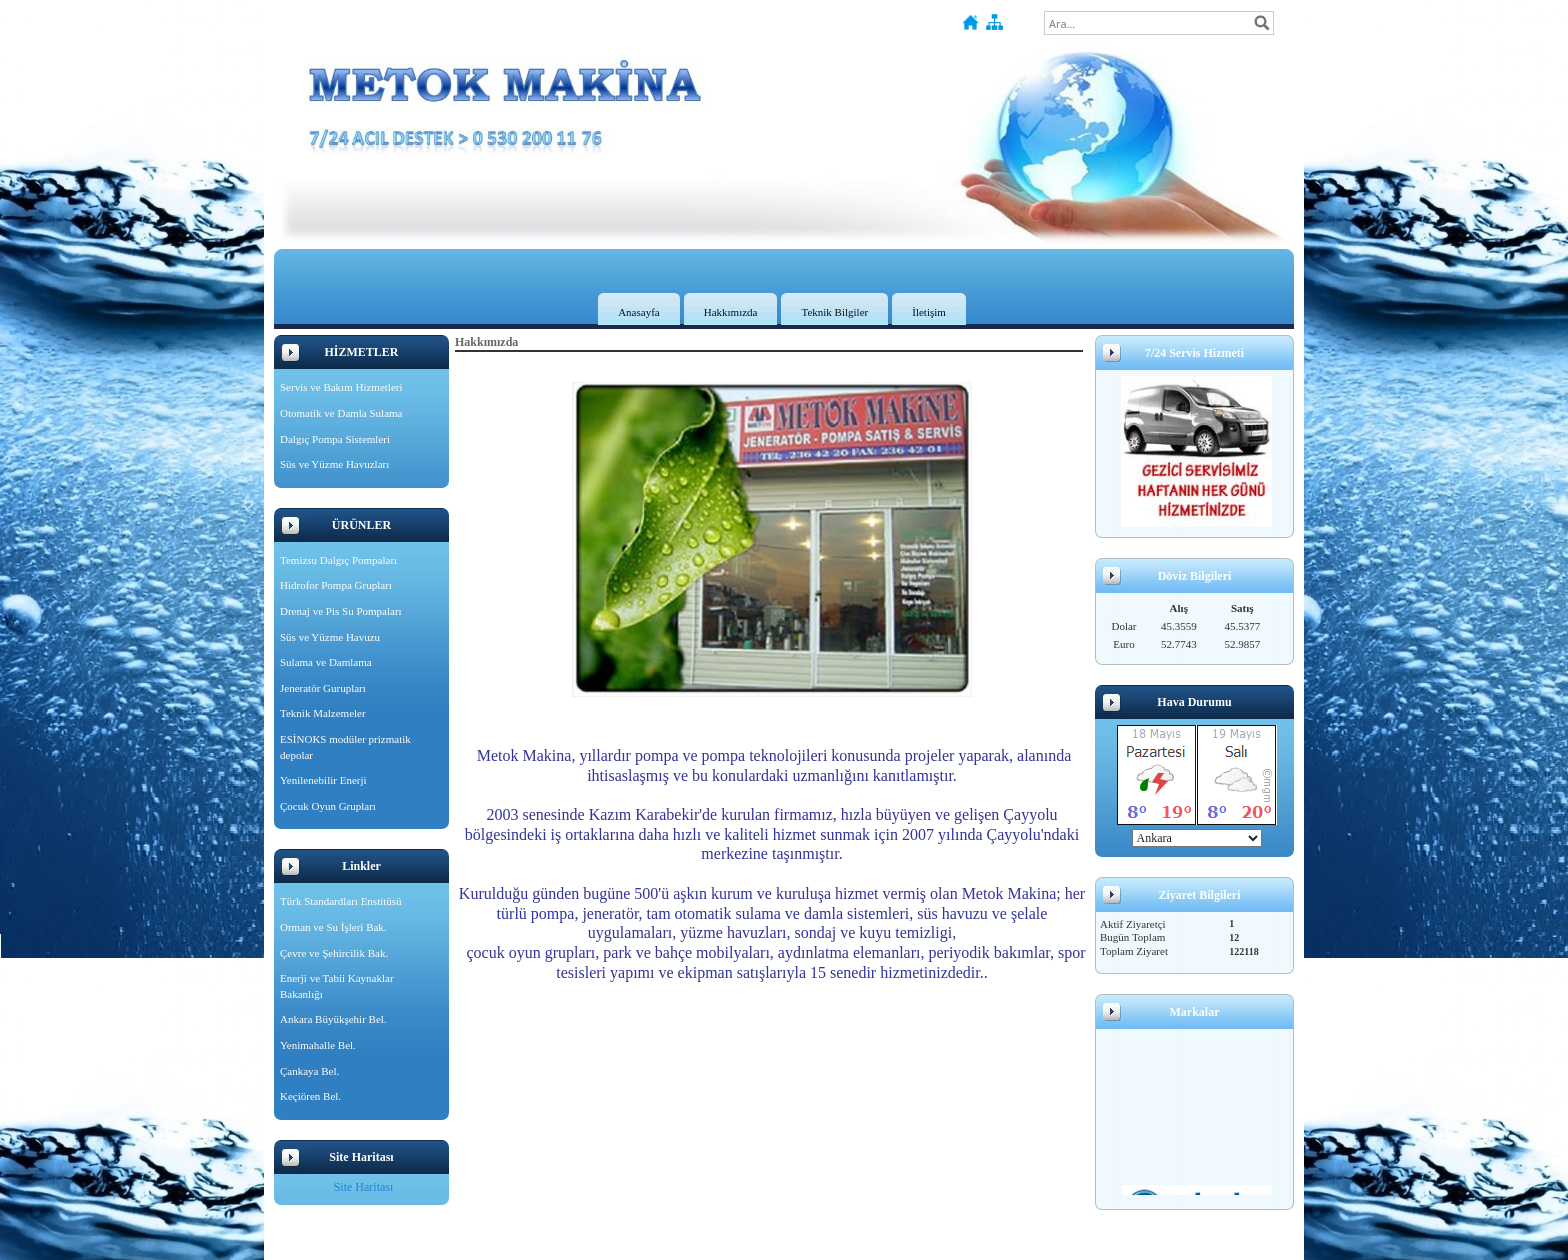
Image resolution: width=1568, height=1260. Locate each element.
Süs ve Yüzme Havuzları (334, 464)
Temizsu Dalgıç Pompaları (338, 560)
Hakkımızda (731, 312)
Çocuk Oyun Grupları (328, 806)
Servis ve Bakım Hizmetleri (341, 387)
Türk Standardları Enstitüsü (341, 901)
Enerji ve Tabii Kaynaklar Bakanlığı (337, 986)
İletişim (929, 312)
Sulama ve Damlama (326, 662)
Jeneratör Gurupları (323, 688)
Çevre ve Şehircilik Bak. (334, 953)
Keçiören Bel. (310, 1096)
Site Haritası (364, 1187)
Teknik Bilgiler (834, 312)
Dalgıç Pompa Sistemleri (335, 439)
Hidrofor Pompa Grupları (336, 585)
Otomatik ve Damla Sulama (341, 413)
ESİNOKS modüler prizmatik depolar (345, 747)
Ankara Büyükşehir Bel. (333, 1019)
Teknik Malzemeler (323, 713)
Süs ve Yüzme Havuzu (330, 637)
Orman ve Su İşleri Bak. (333, 927)
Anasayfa (639, 312)
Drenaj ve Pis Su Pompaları (341, 611)
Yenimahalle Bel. (318, 1045)
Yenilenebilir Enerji (323, 780)
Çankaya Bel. (309, 1071)
